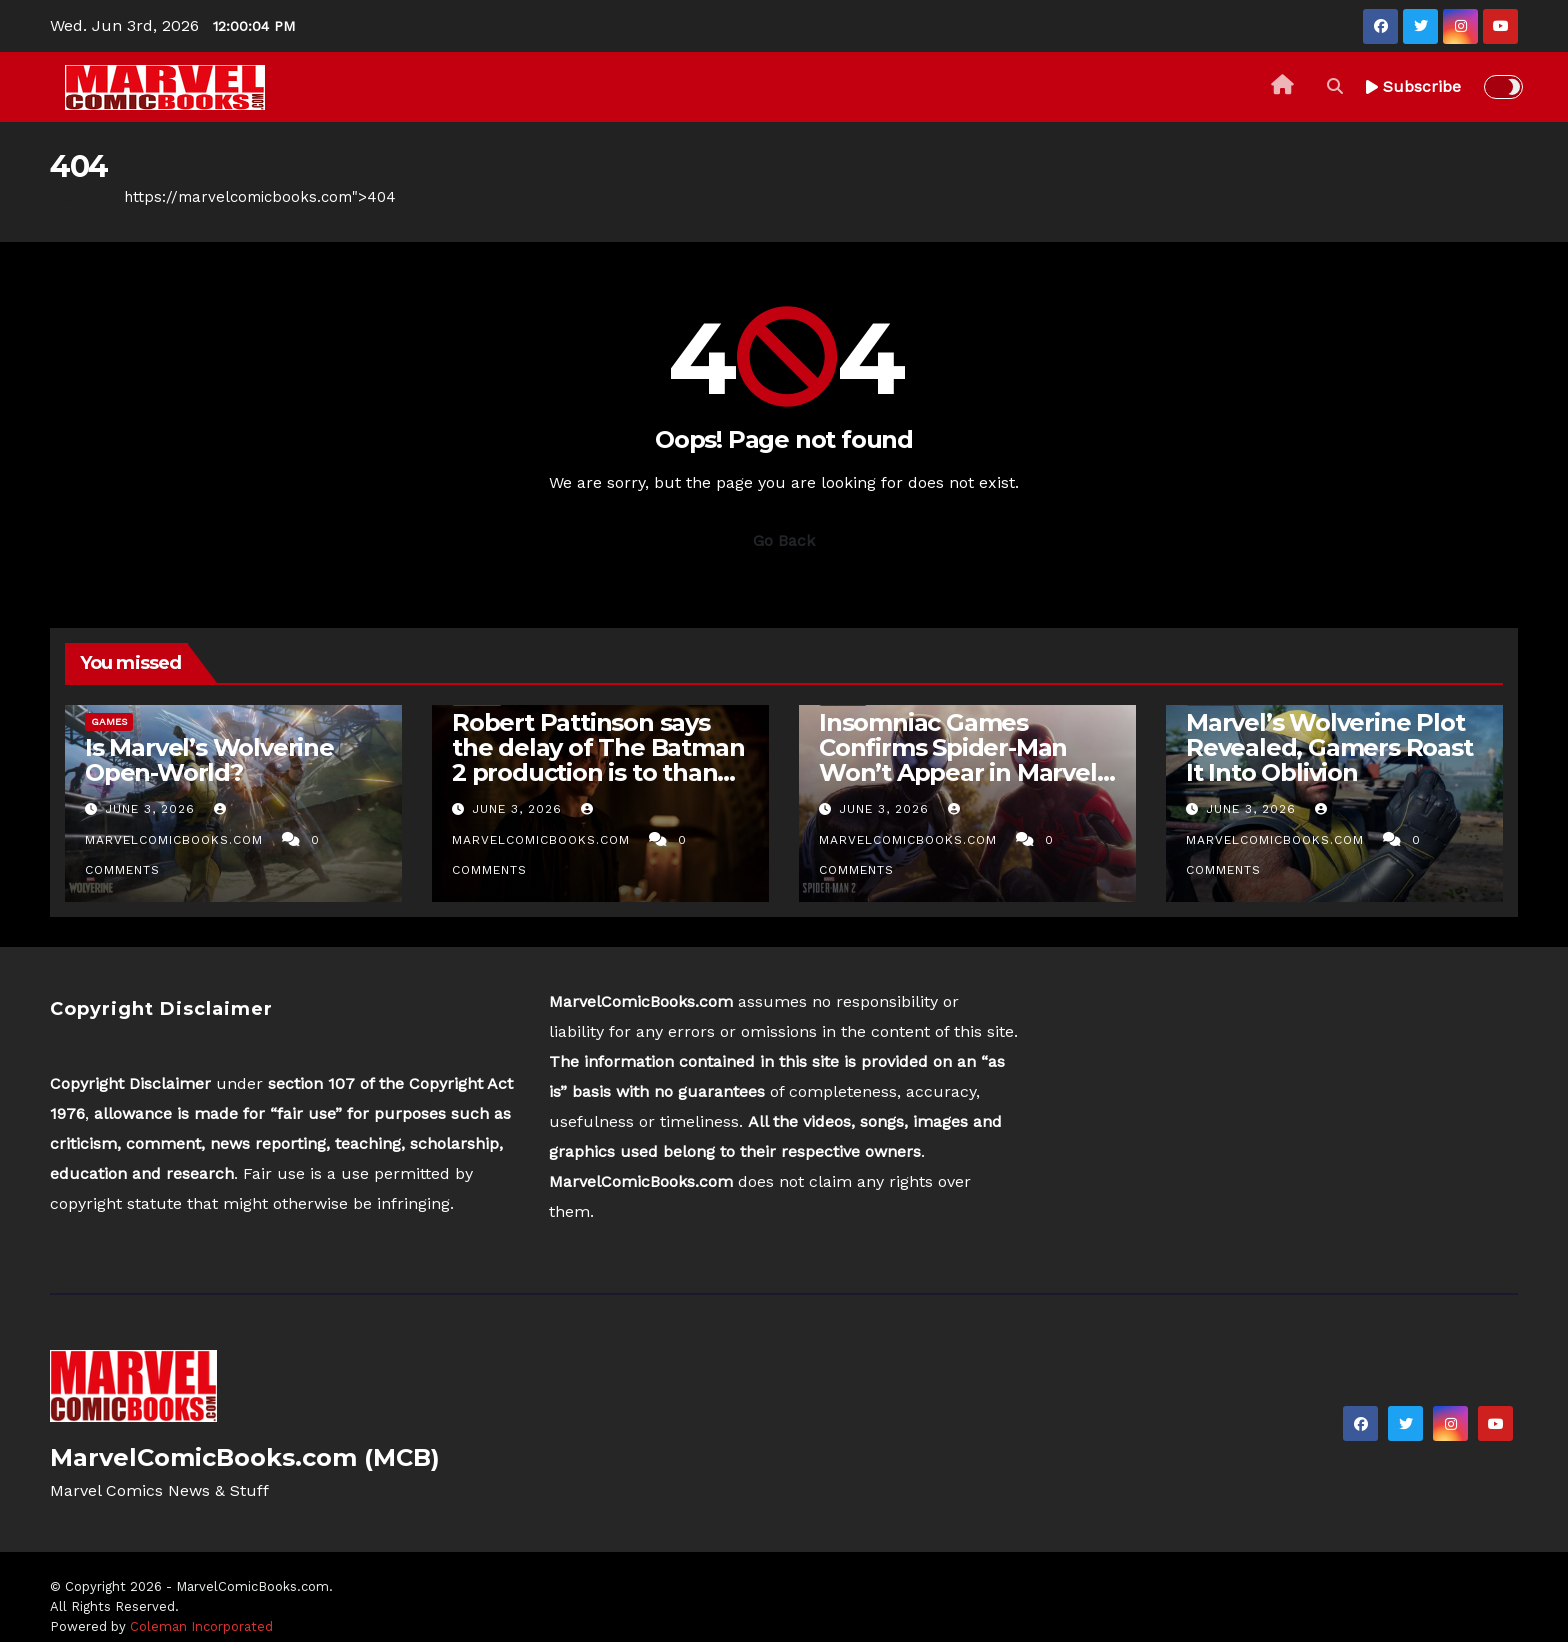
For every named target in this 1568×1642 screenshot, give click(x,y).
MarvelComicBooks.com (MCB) (245, 1457)
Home (72, 197)
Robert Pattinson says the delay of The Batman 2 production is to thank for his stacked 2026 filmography (598, 772)
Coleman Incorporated (201, 1626)
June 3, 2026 (152, 809)
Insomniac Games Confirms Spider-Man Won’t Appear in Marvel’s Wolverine (966, 760)
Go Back (784, 540)
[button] (1335, 86)
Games (109, 721)
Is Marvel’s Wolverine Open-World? (209, 760)
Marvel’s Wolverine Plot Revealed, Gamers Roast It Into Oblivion (1329, 747)
